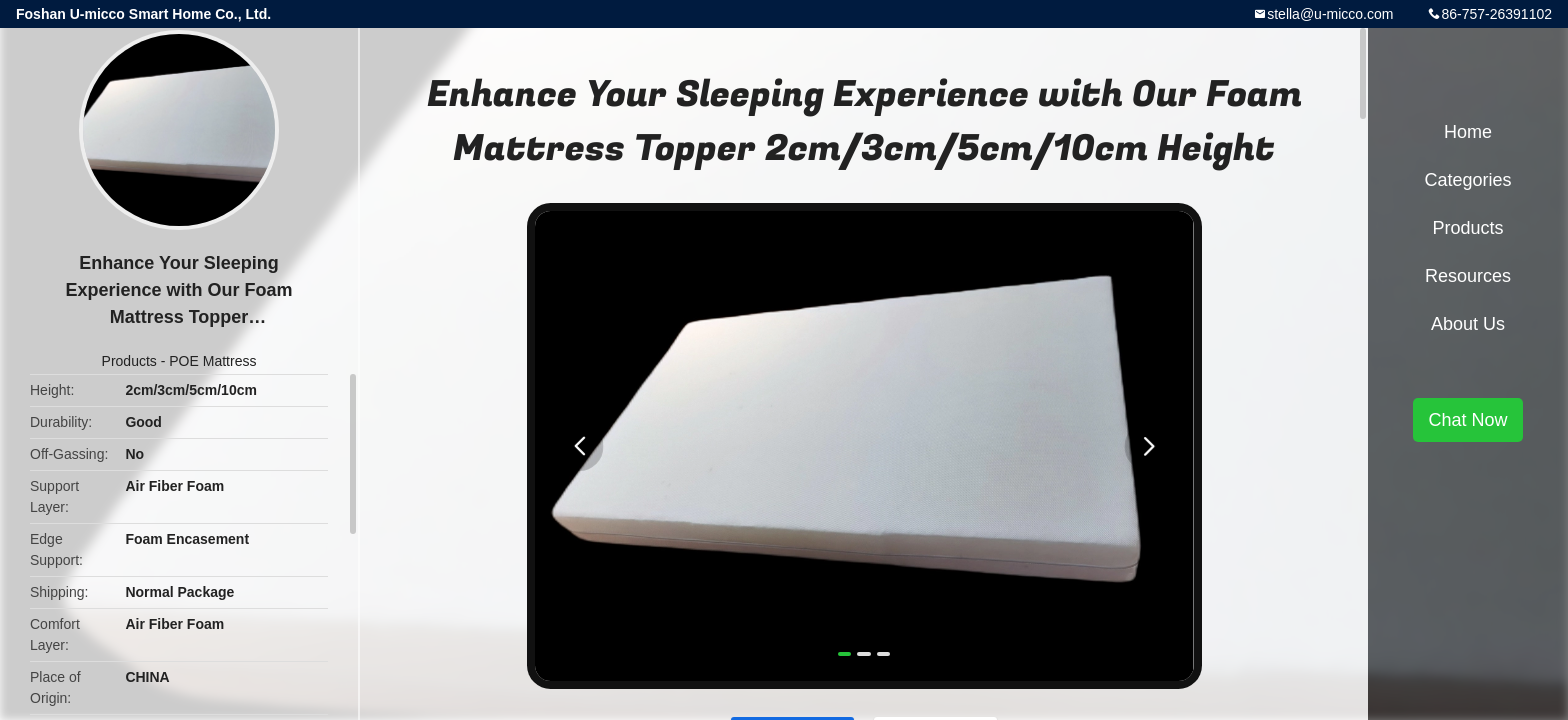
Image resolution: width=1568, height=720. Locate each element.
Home (1468, 132)
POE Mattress (212, 361)
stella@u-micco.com (1330, 14)
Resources (1468, 276)
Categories (1467, 180)
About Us (1468, 324)
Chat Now (1467, 420)
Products (129, 361)
